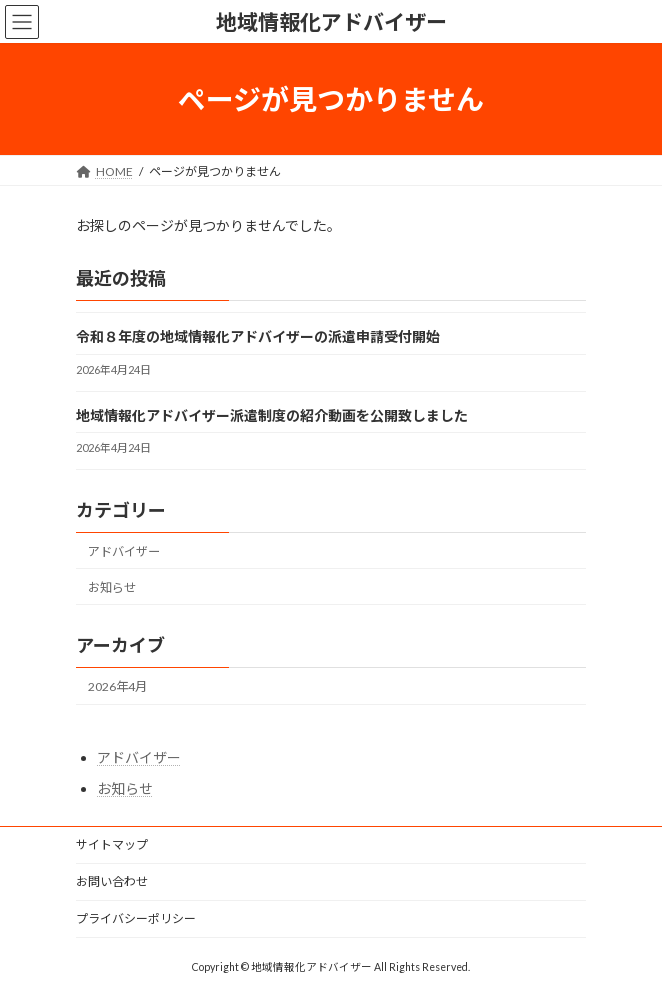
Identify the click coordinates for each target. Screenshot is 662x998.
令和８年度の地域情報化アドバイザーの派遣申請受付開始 (258, 337)
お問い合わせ (112, 881)
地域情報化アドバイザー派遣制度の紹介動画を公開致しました (272, 415)
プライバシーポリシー (136, 918)
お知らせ (112, 587)
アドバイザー (124, 551)
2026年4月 (117, 686)
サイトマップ (112, 844)
